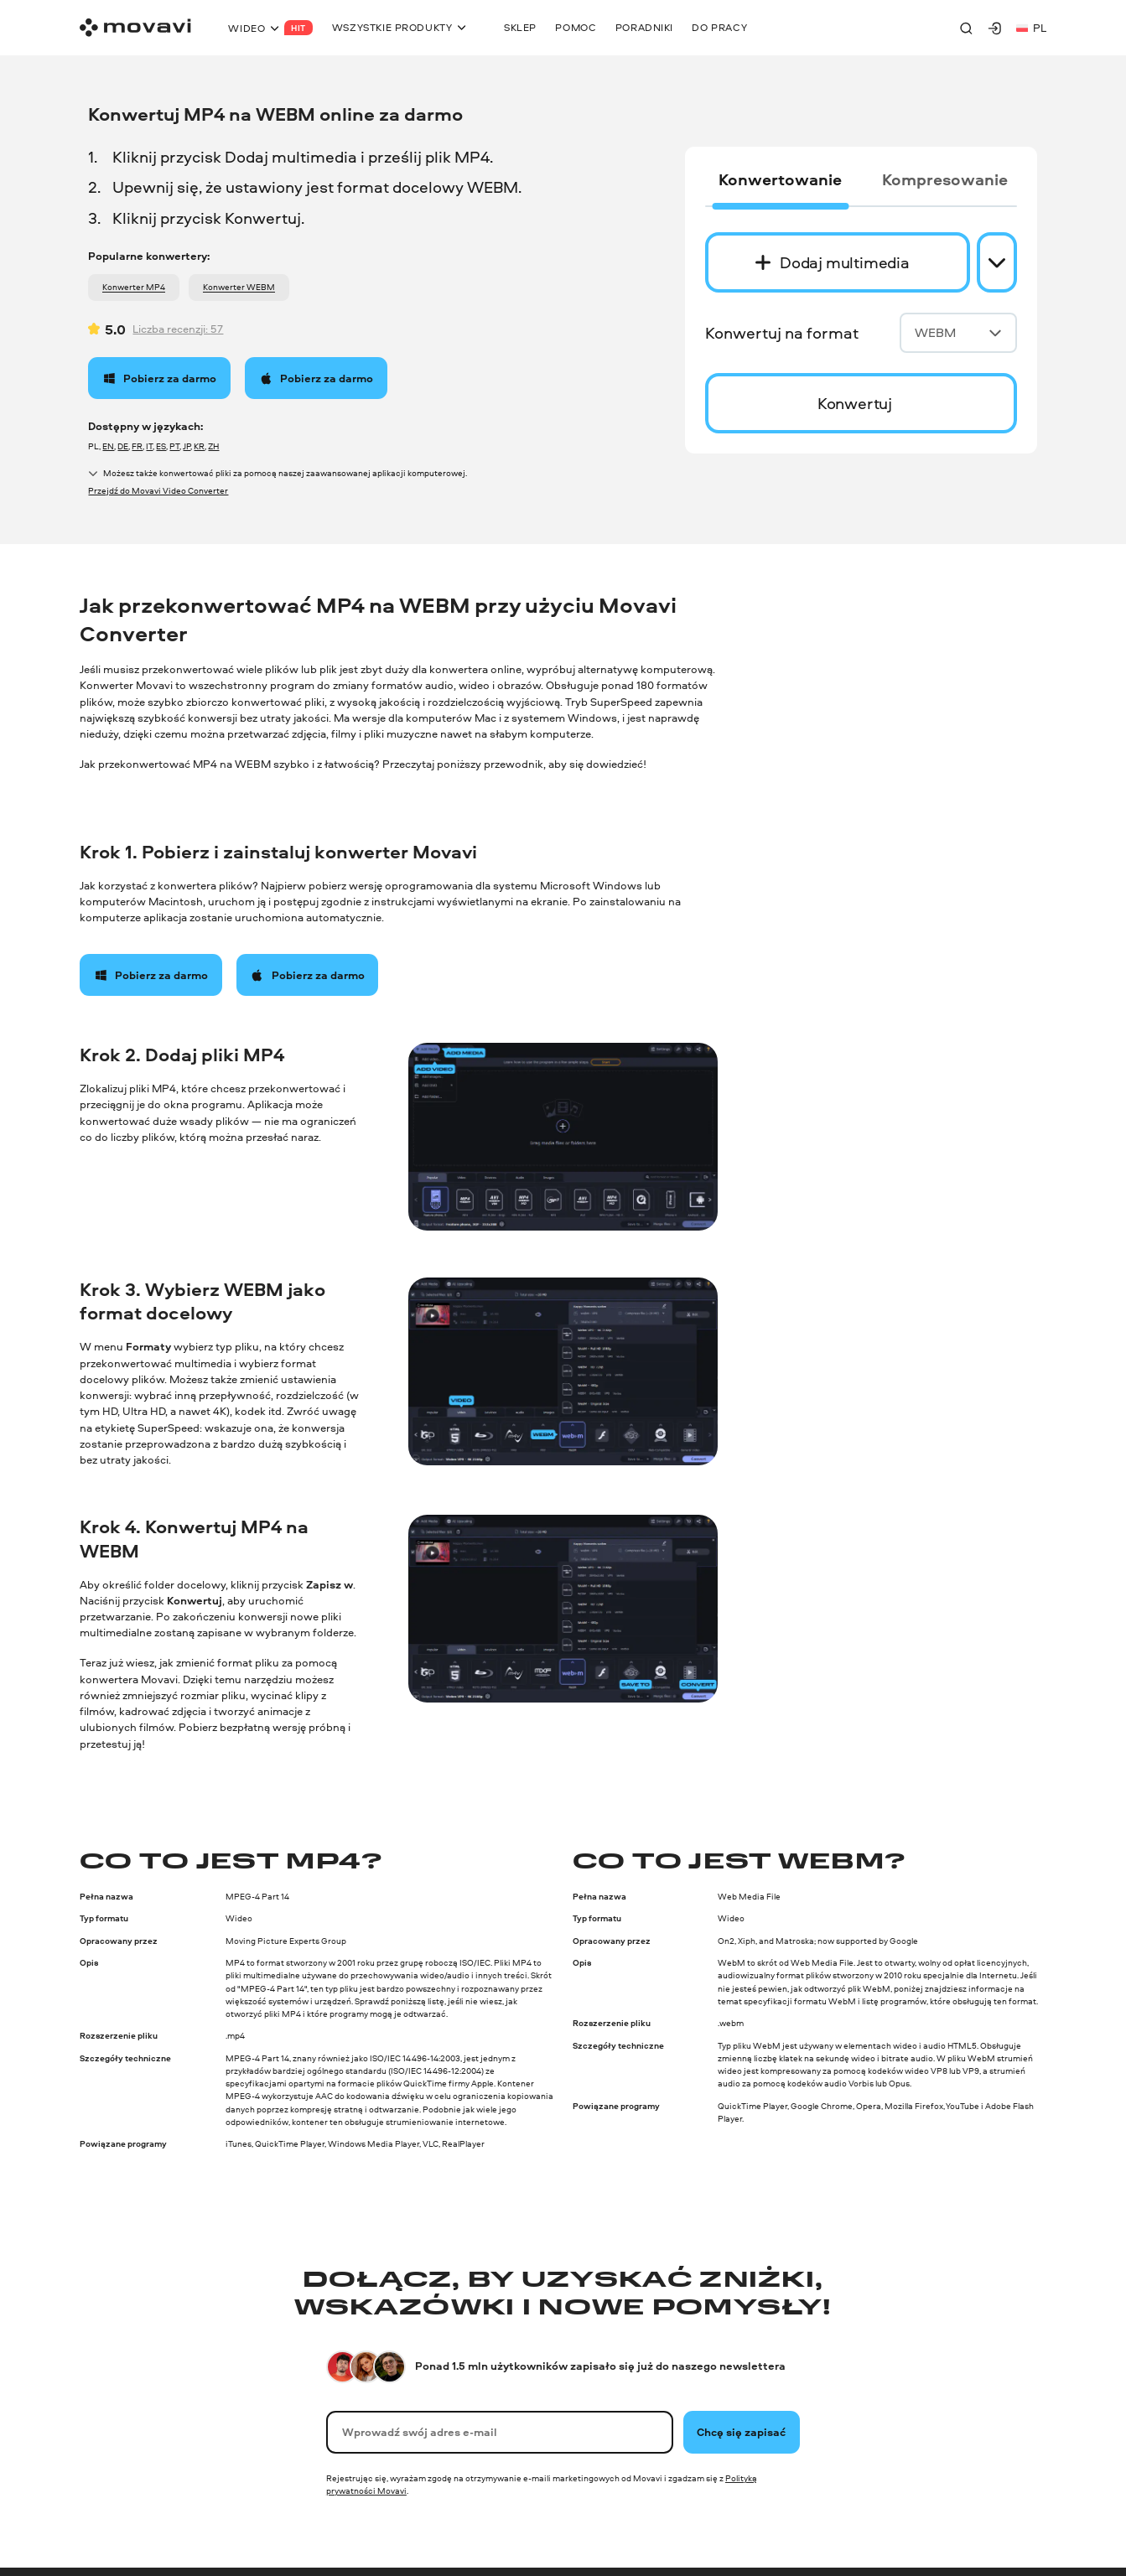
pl (1031, 27)
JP (186, 446)
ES (161, 446)
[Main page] (135, 27)
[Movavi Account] (995, 28)
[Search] (966, 28)
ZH (213, 446)
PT (174, 446)
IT (149, 446)
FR (137, 446)
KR (199, 446)
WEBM (958, 332)
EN (108, 446)
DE (122, 446)
